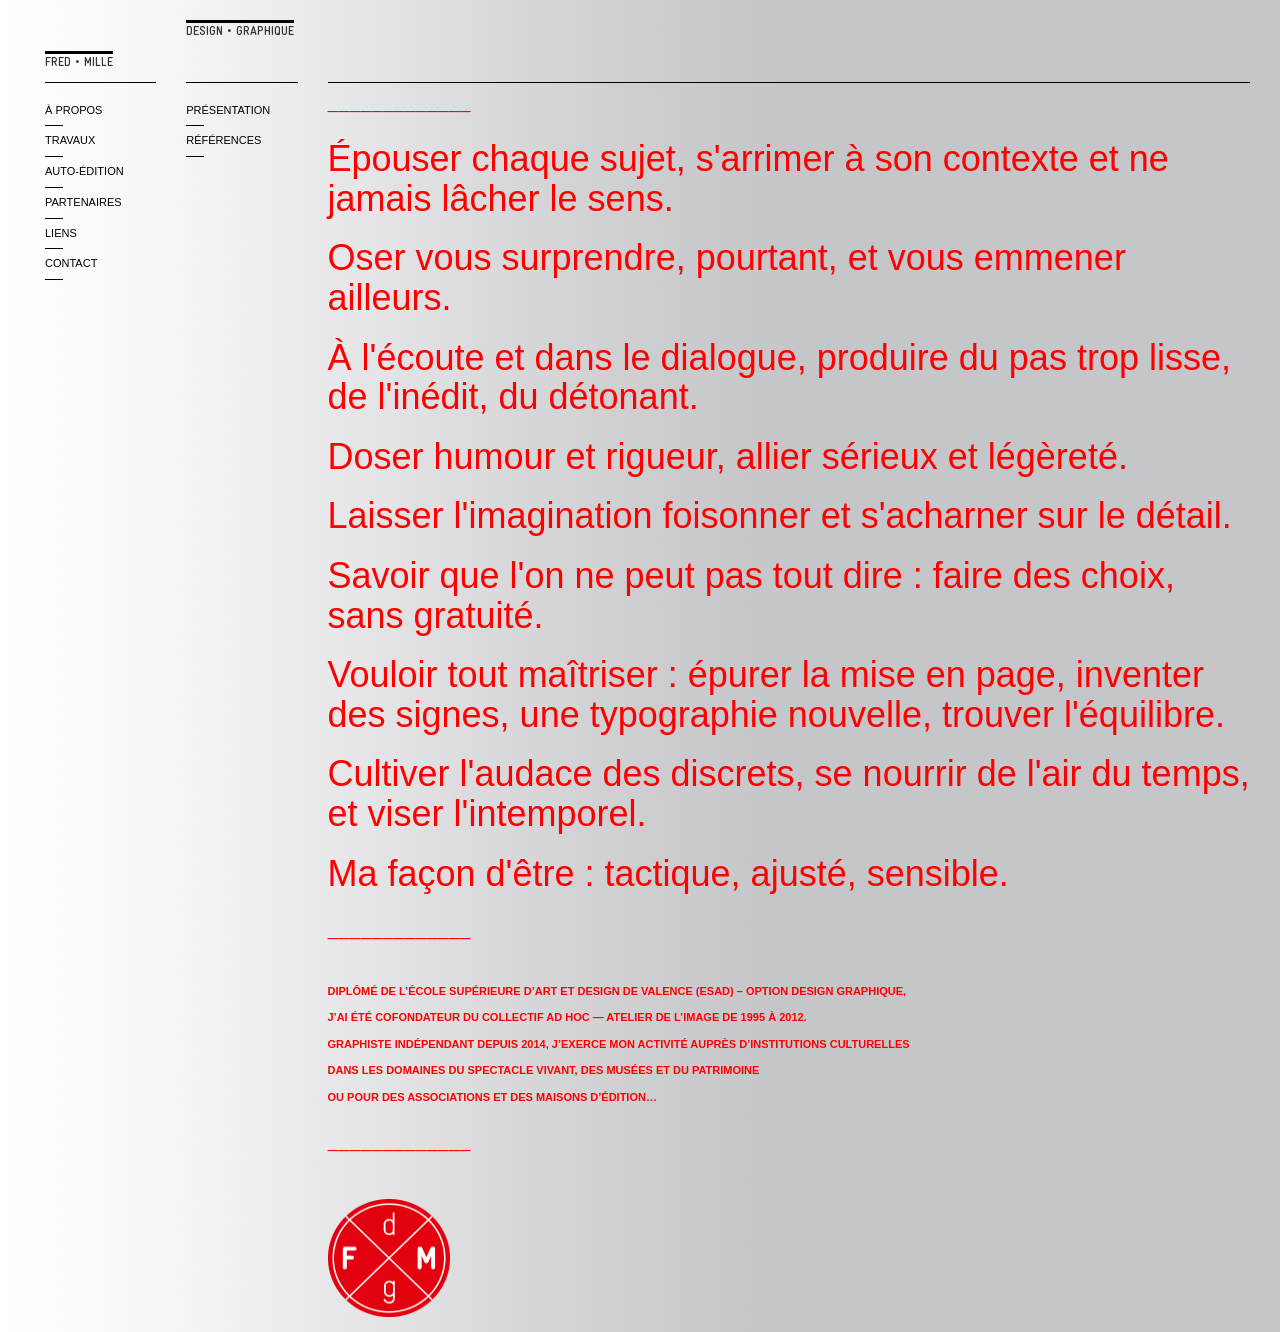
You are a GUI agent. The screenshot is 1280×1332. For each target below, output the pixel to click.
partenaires (83, 202)
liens (61, 233)
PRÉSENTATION (228, 110)
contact (71, 263)
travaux (70, 140)
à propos (73, 110)
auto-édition (84, 171)
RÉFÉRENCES (223, 140)
